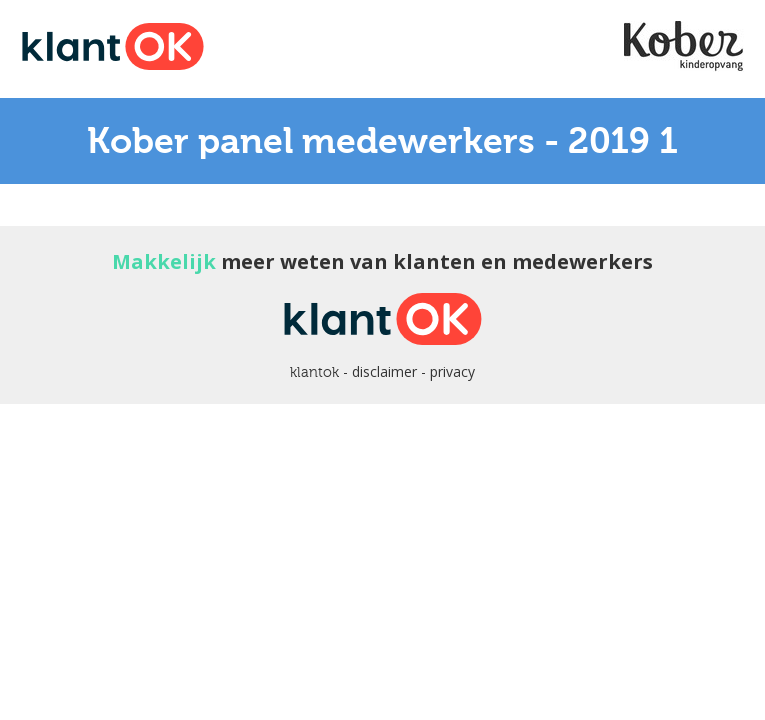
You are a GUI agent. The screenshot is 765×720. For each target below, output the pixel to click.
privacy (452, 371)
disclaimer (384, 371)
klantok (314, 372)
